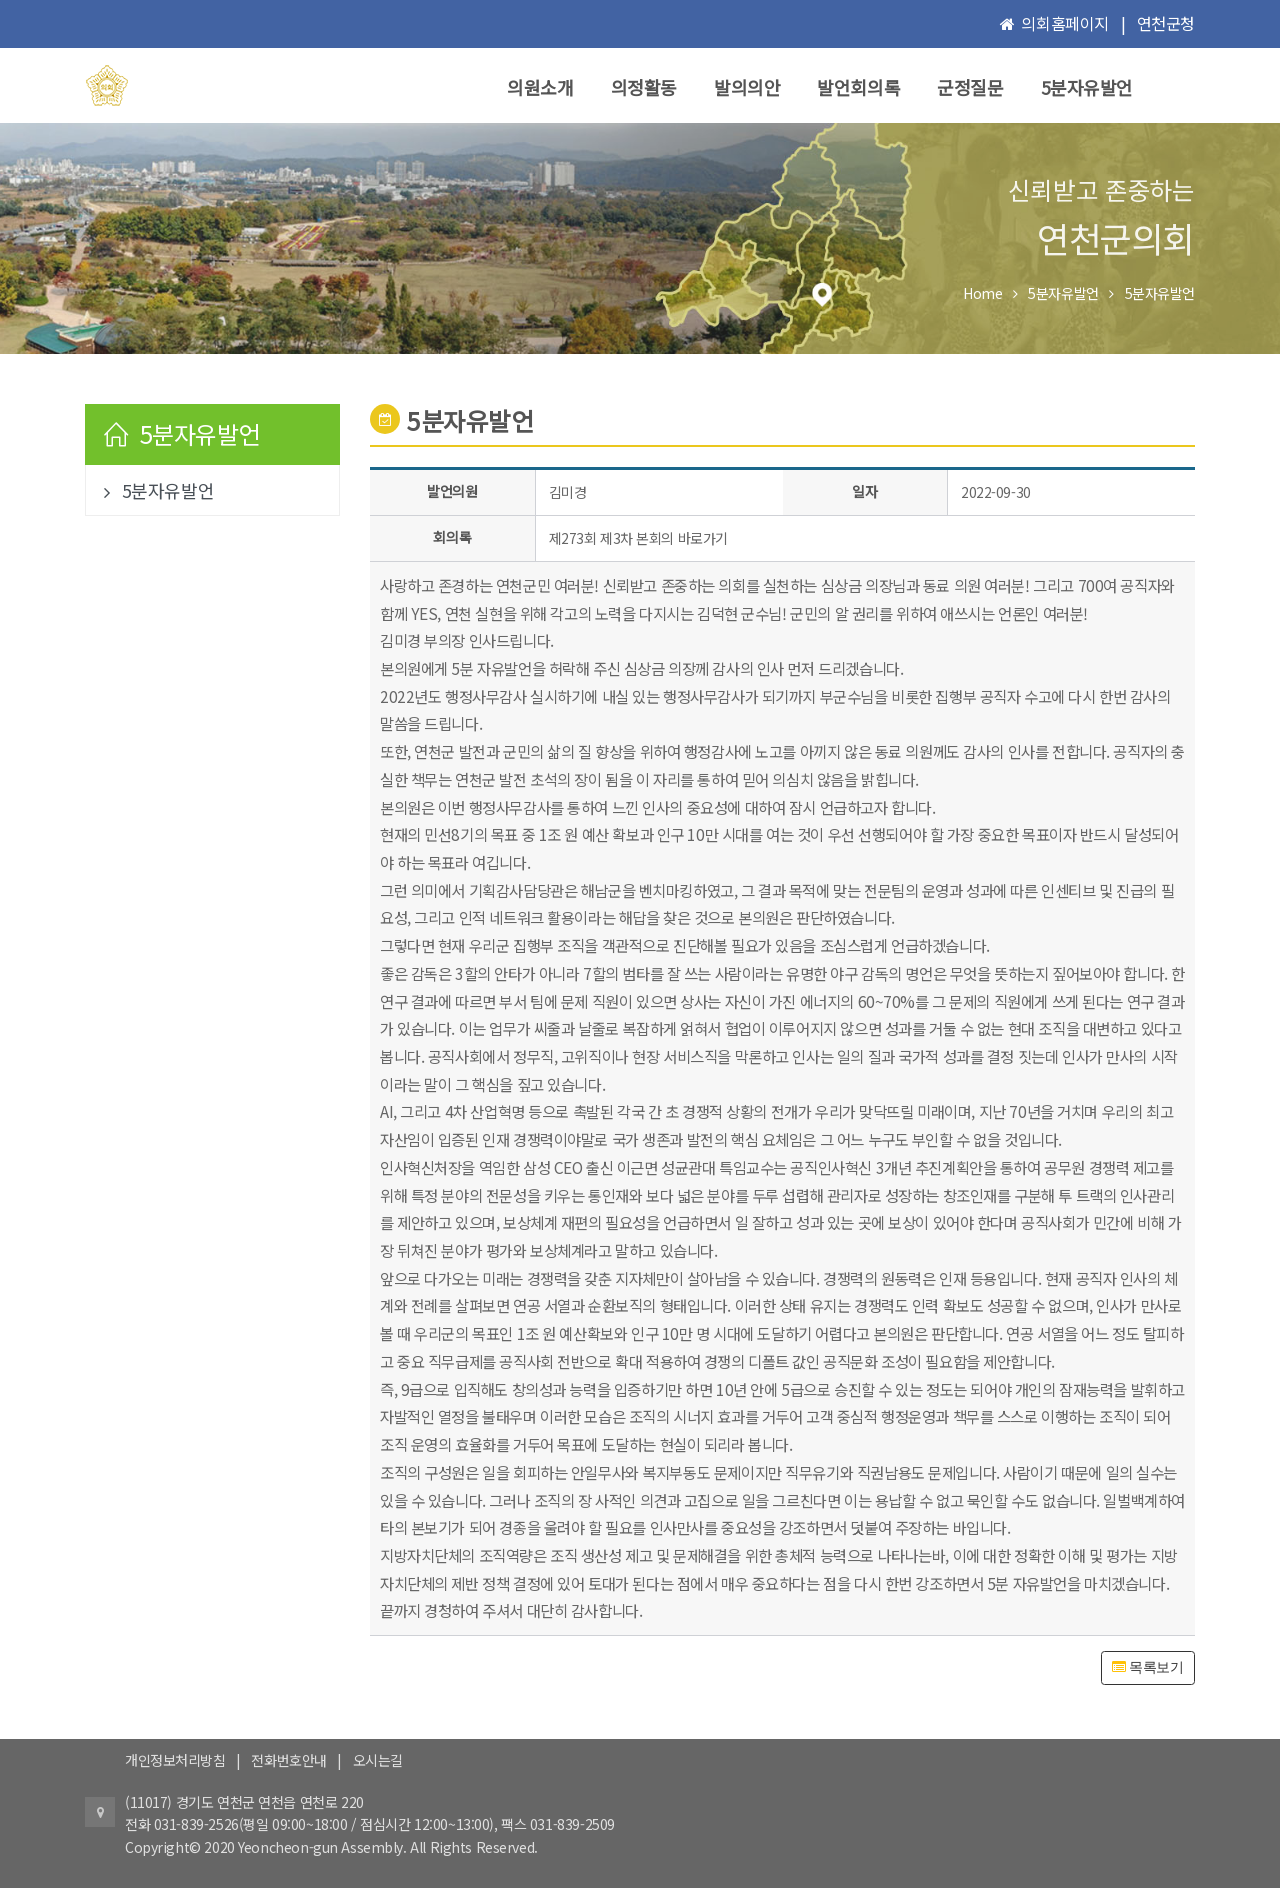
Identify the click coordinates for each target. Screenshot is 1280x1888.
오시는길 (378, 1760)
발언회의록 (858, 87)
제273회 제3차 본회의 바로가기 (638, 538)
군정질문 (970, 87)
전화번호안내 (288, 1760)
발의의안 (747, 87)
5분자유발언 (1087, 87)
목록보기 (1147, 1667)
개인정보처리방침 (175, 1760)
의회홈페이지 (1064, 23)
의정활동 (644, 87)
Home (982, 293)
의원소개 (540, 87)
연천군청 (1166, 23)
